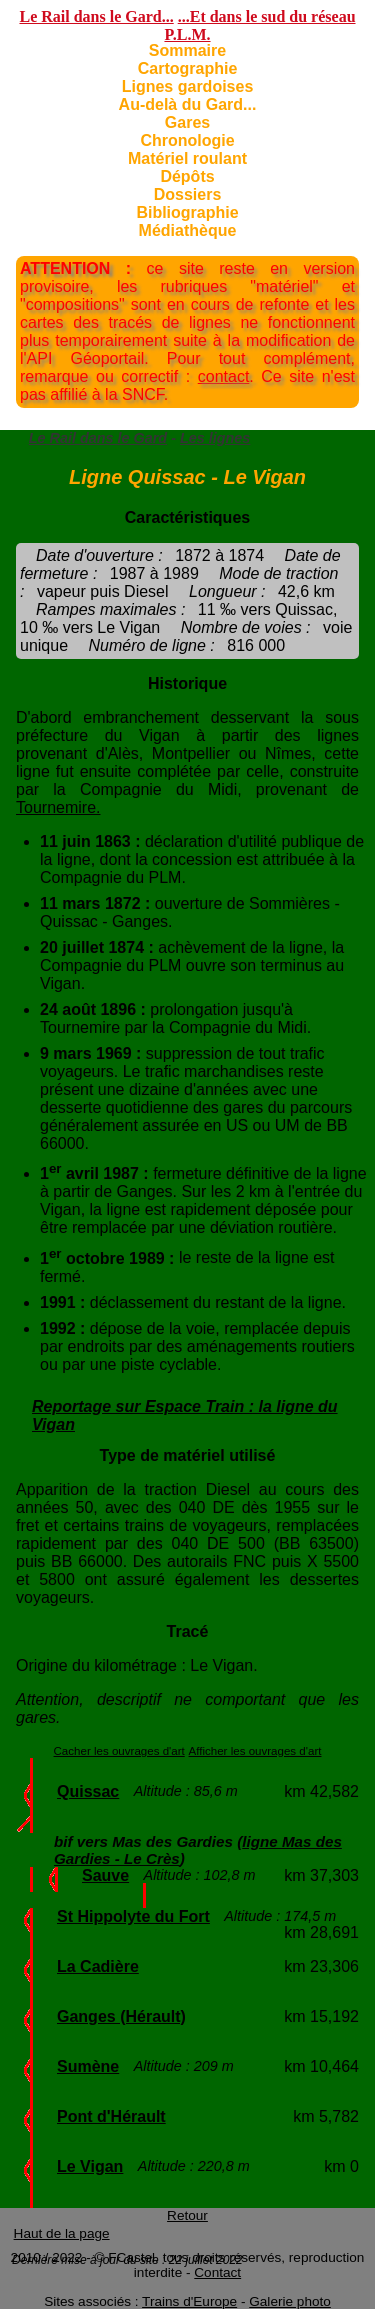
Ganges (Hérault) (121, 2016)
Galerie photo (290, 2301)
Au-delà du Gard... (188, 104)
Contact (217, 2272)
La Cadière (98, 1966)
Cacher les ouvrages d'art (119, 1751)
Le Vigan (90, 2166)
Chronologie (187, 140)
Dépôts (187, 176)
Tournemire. (58, 807)
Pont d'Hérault (111, 2116)
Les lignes (215, 438)
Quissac (88, 1791)
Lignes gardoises (188, 86)
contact (224, 376)
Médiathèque (188, 230)
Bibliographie (187, 212)
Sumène (88, 2066)
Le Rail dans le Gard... (96, 16)
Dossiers (188, 194)
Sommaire (187, 50)
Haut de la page (62, 2233)
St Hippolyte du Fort (133, 1916)
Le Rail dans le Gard (98, 438)
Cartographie (188, 68)
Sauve (105, 1875)
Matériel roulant (187, 158)
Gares (187, 122)
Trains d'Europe (189, 2301)
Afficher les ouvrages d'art (255, 1751)
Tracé (188, 1631)
